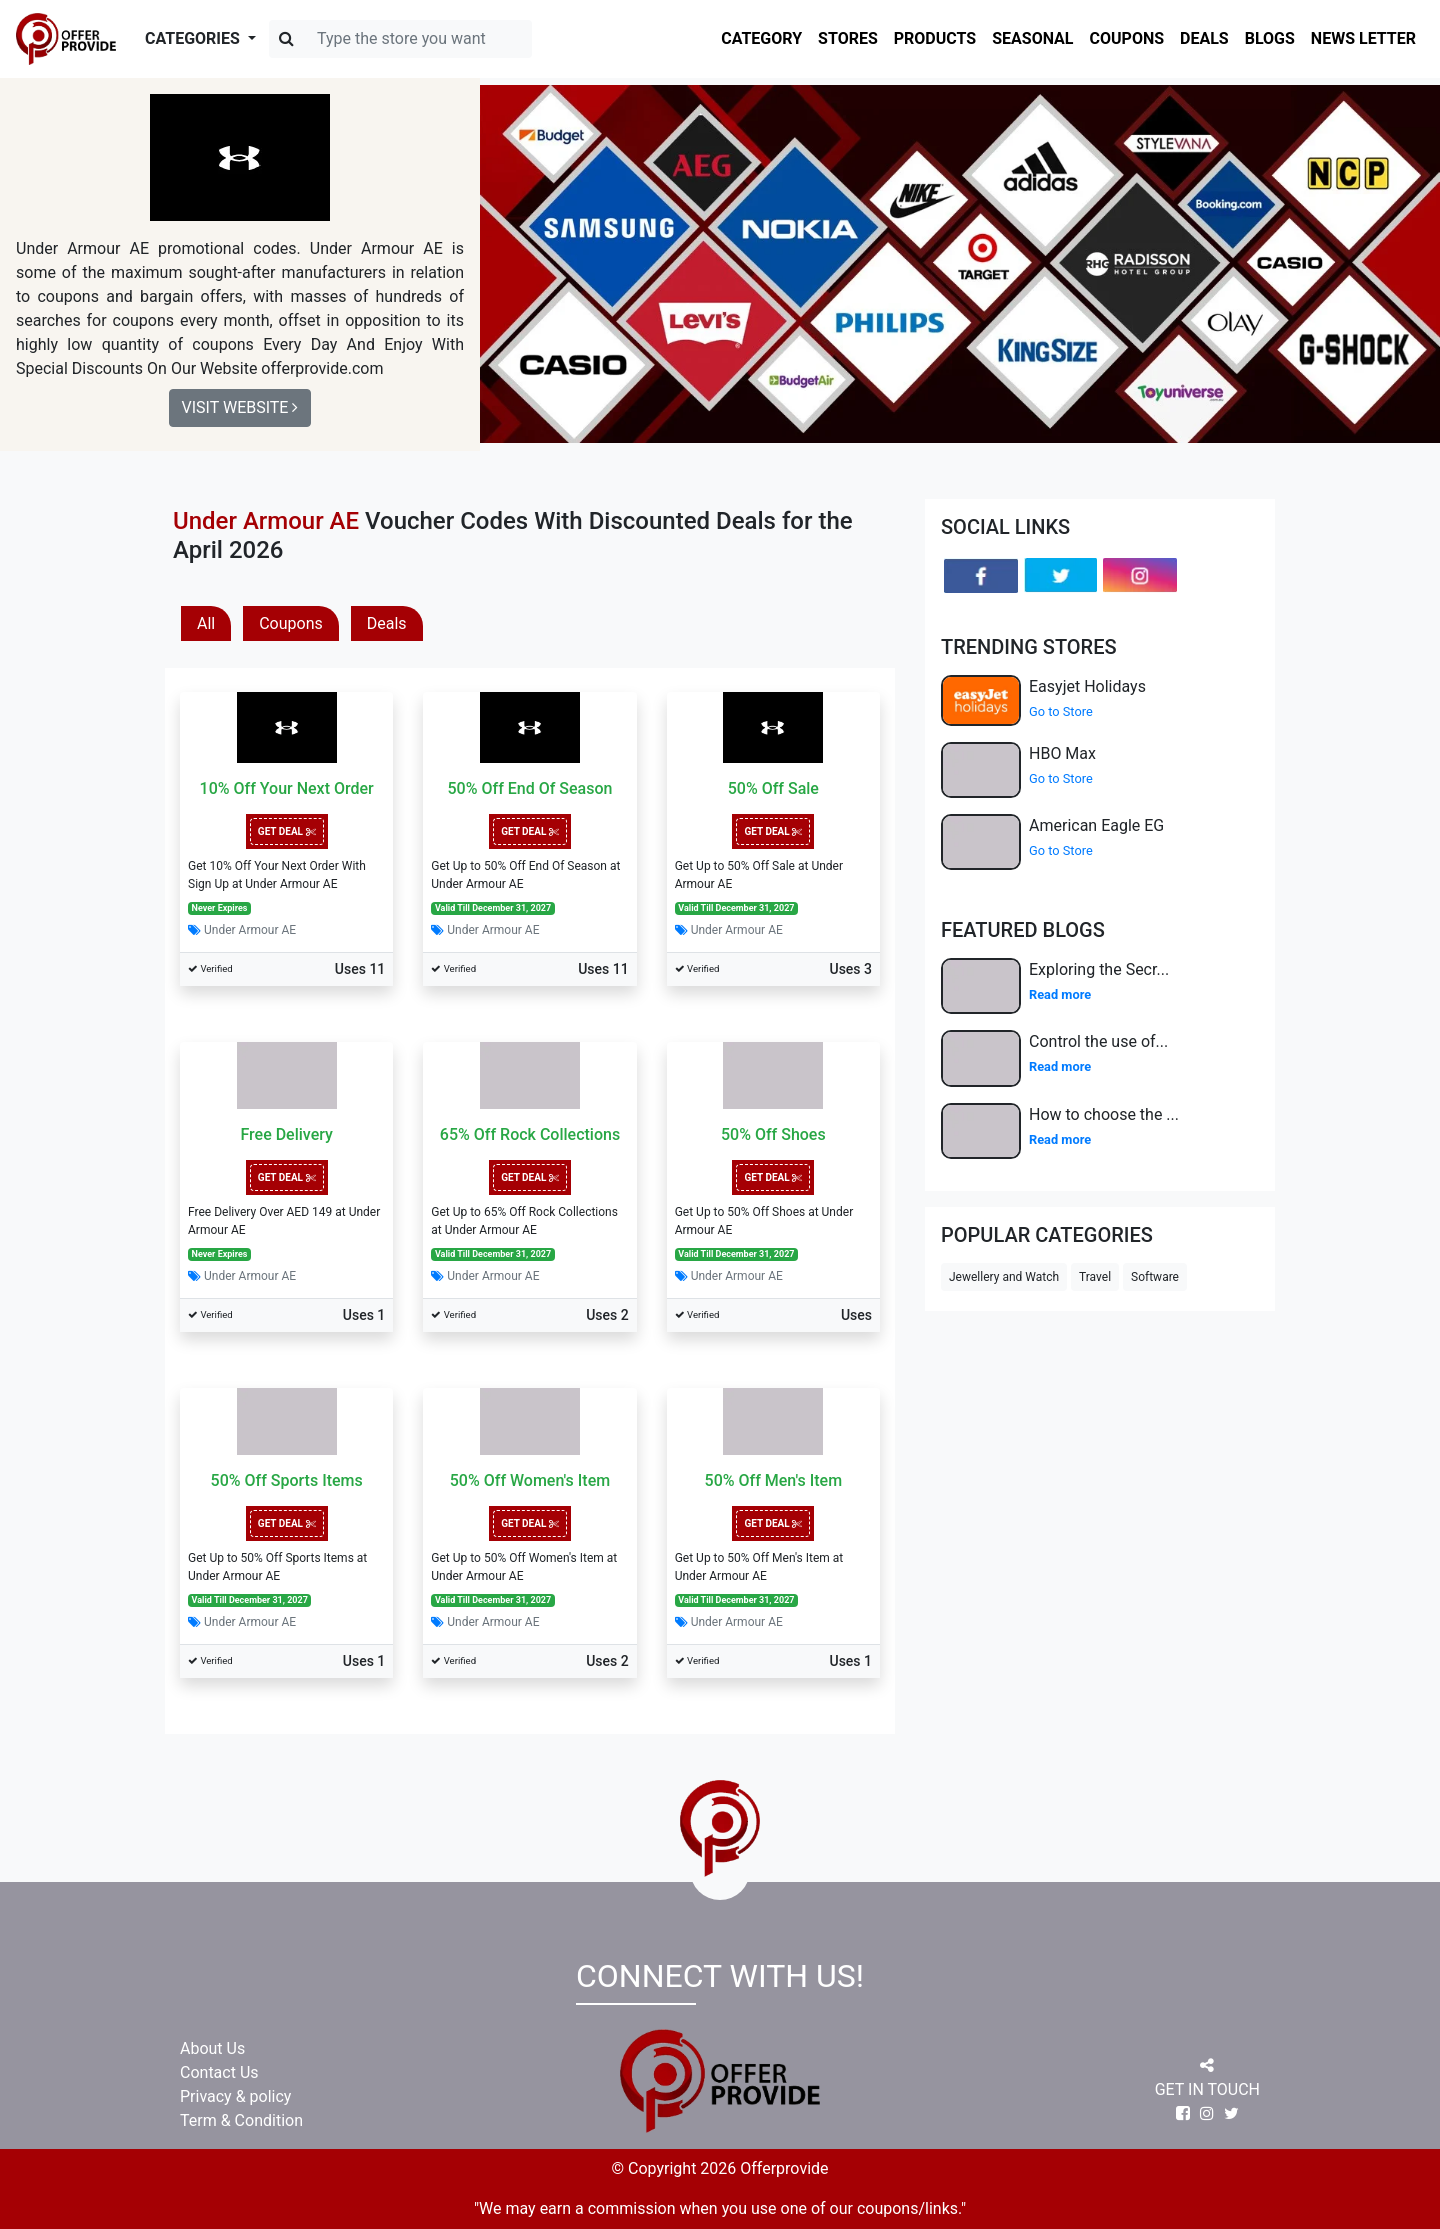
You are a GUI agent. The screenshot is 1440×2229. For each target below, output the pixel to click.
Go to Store (1061, 711)
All (206, 623)
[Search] (400, 39)
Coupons (291, 623)
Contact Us (219, 2072)
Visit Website (240, 407)
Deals (387, 623)
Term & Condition (241, 2120)
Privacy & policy (235, 2096)
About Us (212, 2048)
